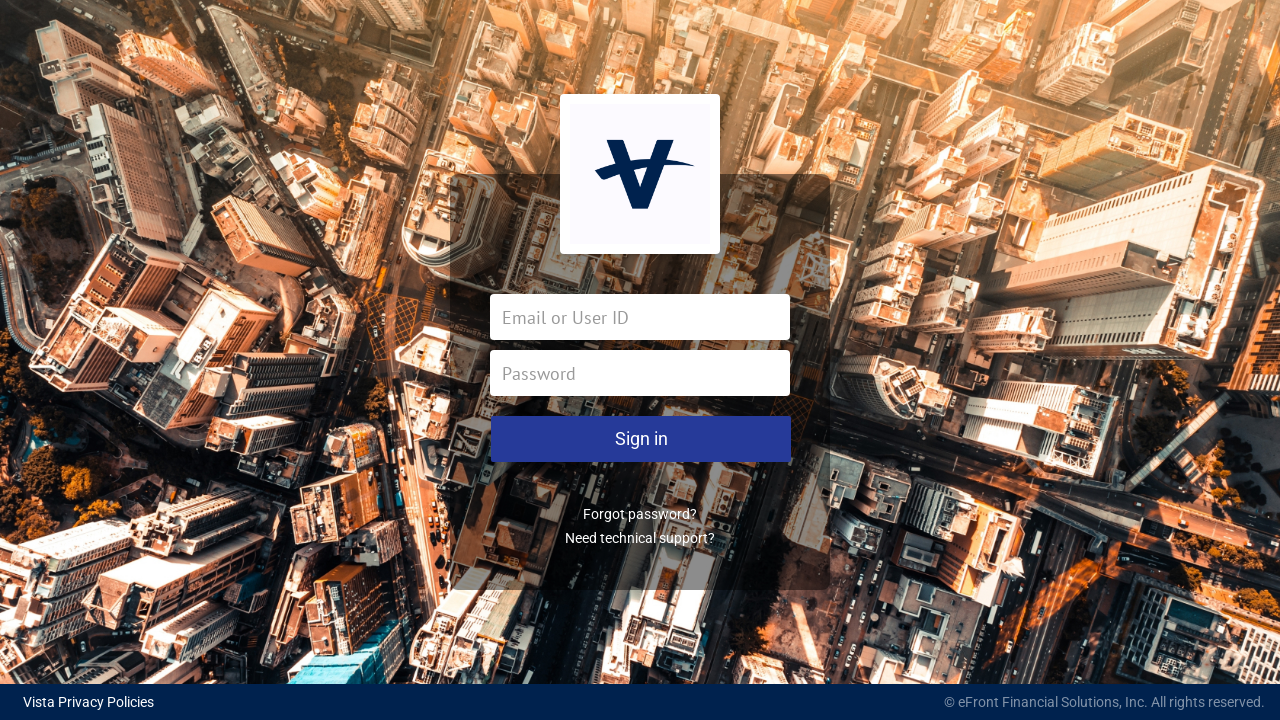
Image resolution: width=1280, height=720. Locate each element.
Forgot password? (640, 514)
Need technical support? (640, 538)
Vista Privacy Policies (88, 702)
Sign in (641, 438)
